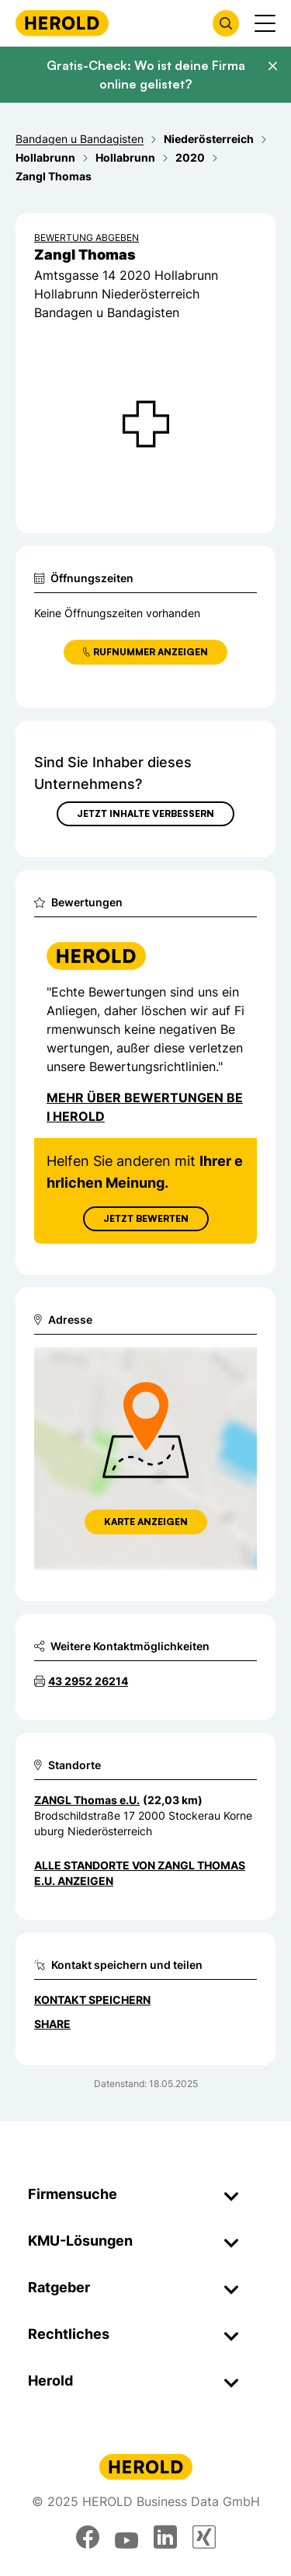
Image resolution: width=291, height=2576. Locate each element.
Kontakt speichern (92, 1999)
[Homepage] (62, 23)
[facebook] (87, 2537)
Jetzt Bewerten (146, 1218)
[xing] (204, 2537)
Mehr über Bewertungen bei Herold (145, 1107)
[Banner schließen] (272, 66)
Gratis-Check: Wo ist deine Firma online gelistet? (146, 75)
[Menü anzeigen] (265, 23)
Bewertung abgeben (86, 237)
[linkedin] (165, 2537)
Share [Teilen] (52, 2023)
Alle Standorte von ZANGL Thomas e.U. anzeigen (139, 1873)
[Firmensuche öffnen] (226, 23)
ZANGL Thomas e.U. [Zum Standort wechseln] (87, 1799)
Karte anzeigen (146, 1521)
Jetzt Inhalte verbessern (145, 813)
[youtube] (126, 2537)
